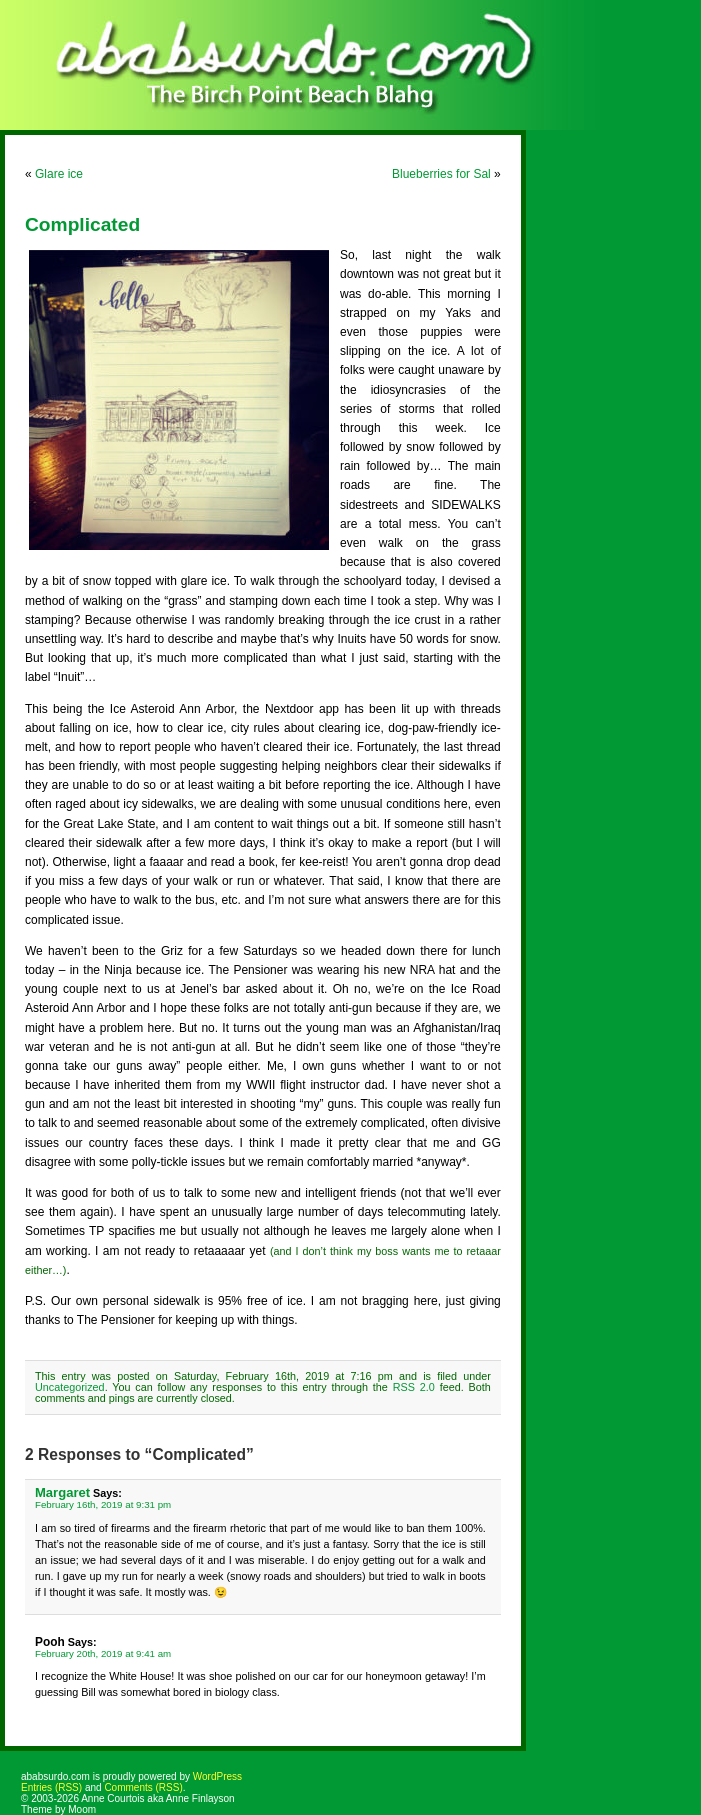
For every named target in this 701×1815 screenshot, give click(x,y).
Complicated (82, 224)
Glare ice (59, 174)
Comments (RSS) (143, 1787)
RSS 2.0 (414, 1387)
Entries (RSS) (51, 1787)
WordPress (217, 1776)
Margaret (62, 1492)
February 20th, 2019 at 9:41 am (103, 1653)
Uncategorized (70, 1387)
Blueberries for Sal (441, 174)
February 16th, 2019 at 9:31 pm (103, 1504)
